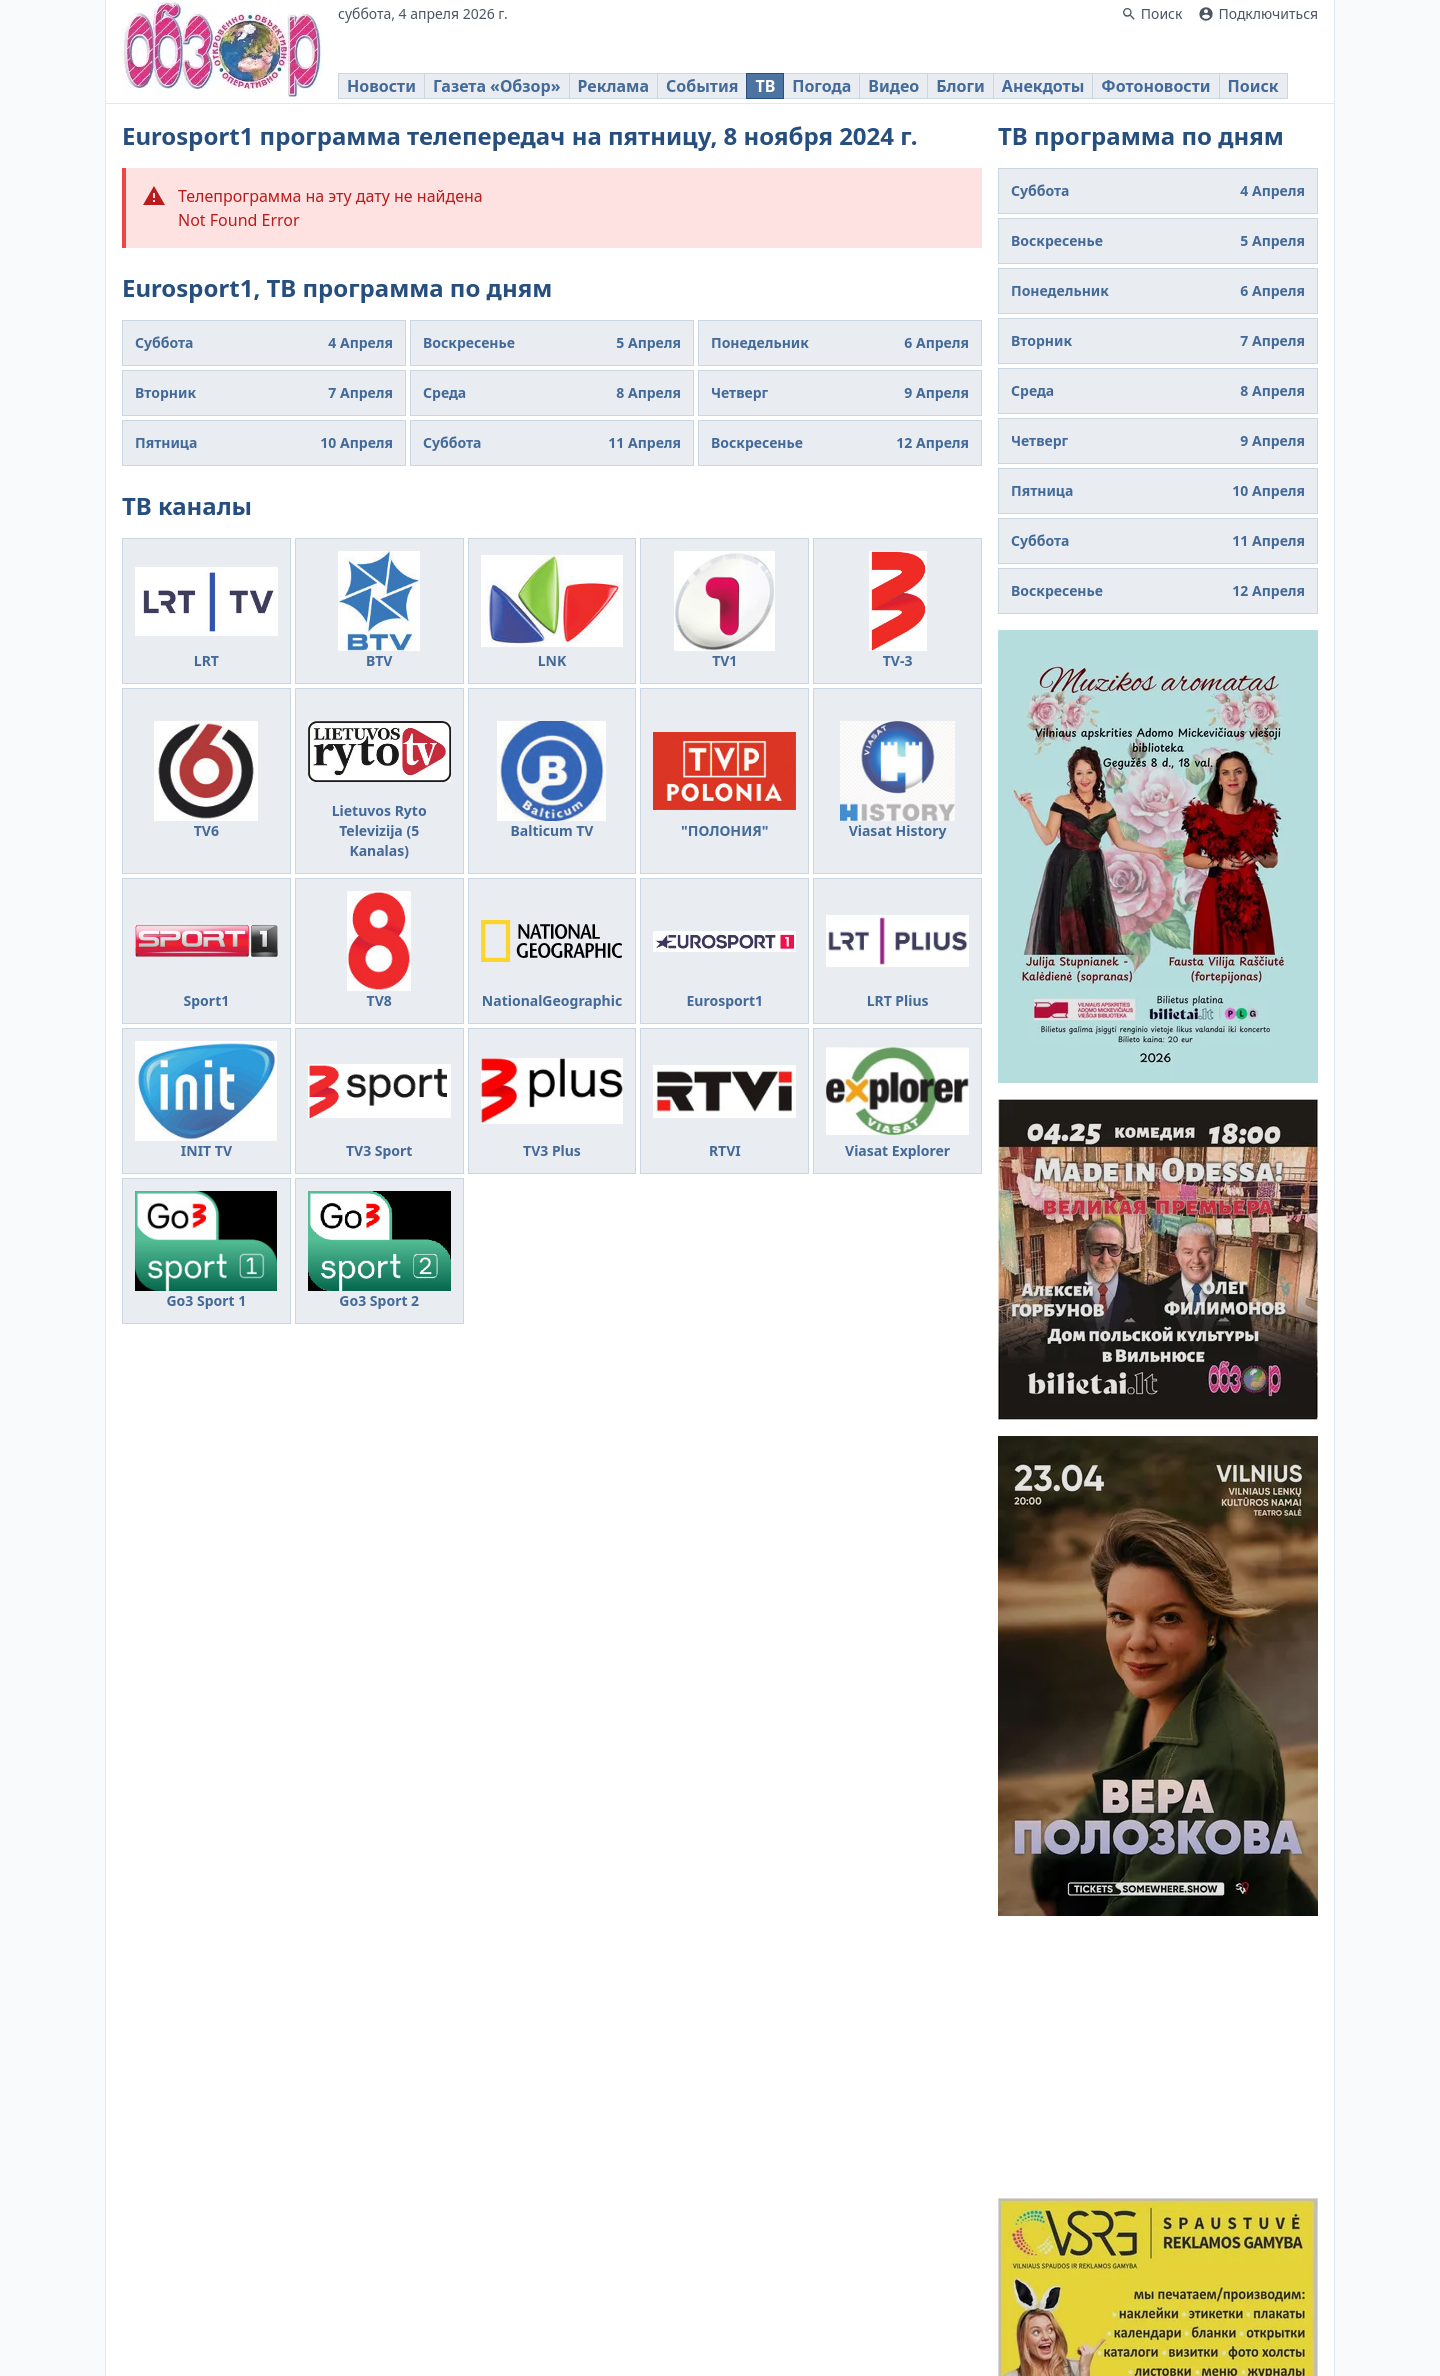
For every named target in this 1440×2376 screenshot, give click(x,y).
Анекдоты (1043, 86)
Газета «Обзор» (497, 86)
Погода (821, 86)
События (702, 86)
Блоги (960, 86)
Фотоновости (1155, 86)
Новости (381, 86)
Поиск (1253, 86)
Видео (893, 86)
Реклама (613, 86)
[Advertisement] (1158, 2057)
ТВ (765, 86)
